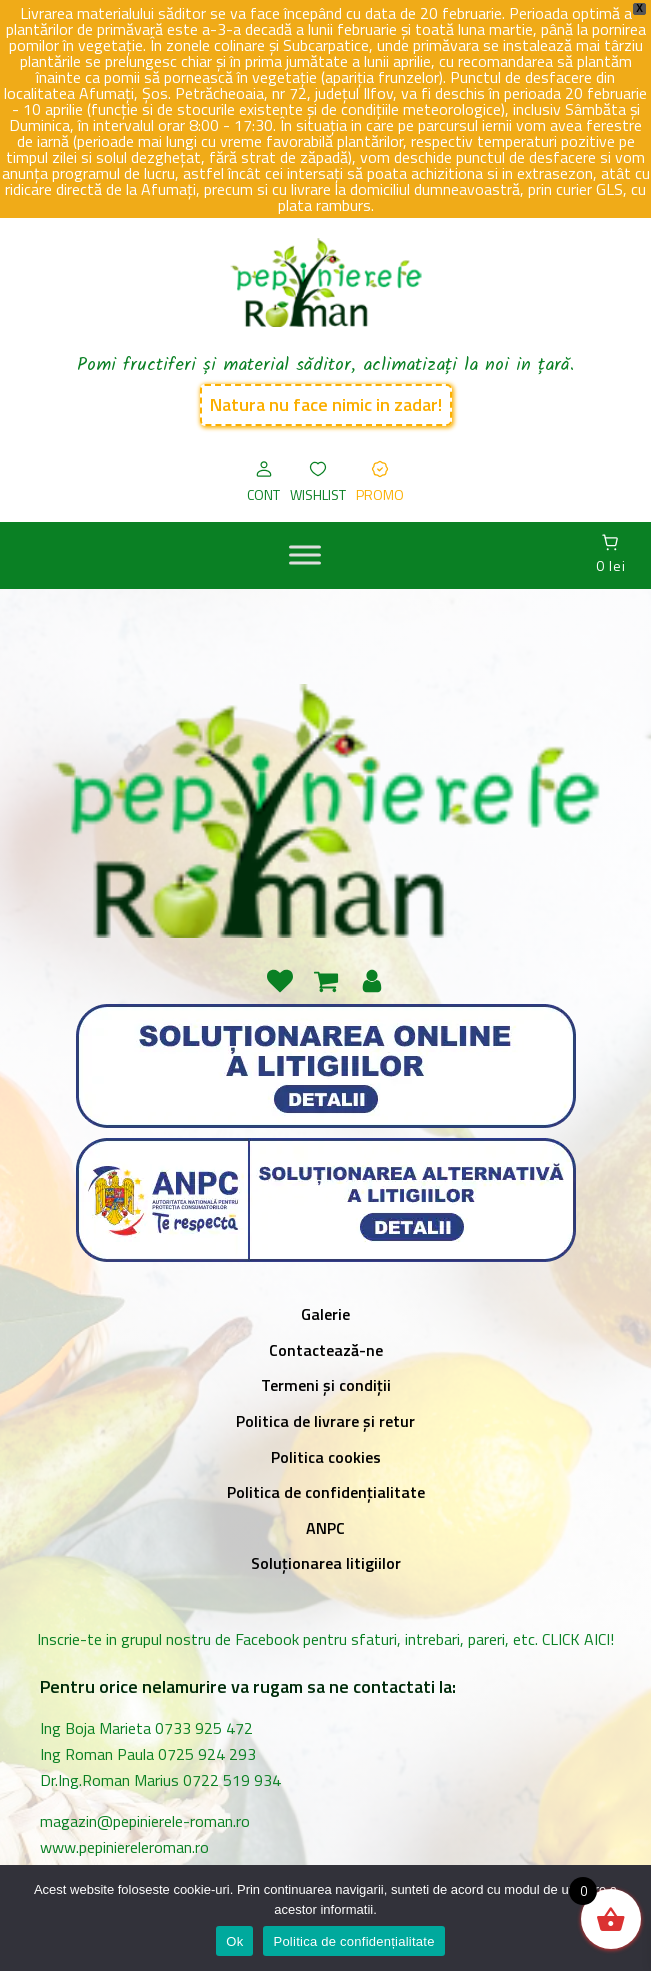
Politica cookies (326, 1457)
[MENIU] (305, 555)
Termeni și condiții (326, 1385)
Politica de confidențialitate (326, 1492)
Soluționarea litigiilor (326, 1563)
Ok (234, 1941)
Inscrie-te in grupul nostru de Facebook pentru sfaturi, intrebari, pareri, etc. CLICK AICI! (325, 1639)
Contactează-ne (326, 1350)
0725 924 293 (207, 1754)
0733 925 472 (204, 1728)
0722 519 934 (232, 1780)
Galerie (325, 1314)
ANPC (325, 1528)
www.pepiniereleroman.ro (128, 1847)
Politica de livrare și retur (325, 1421)
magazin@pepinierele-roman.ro (145, 1821)
